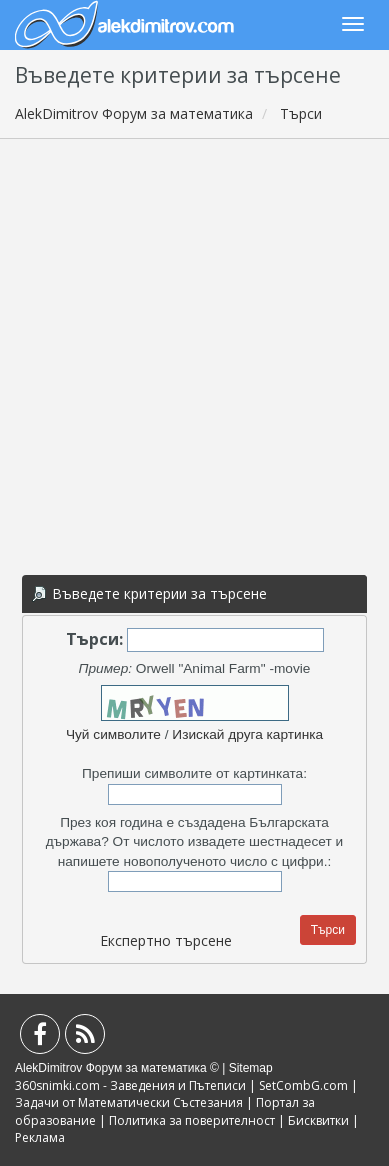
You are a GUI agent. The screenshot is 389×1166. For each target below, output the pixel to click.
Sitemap (251, 1068)
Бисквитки (318, 1120)
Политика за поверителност (192, 1120)
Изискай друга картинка (247, 734)
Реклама (40, 1137)
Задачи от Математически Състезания (129, 1102)
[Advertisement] (194, 353)
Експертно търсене (166, 940)
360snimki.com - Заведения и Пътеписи (130, 1085)
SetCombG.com (303, 1085)
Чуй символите (113, 734)
